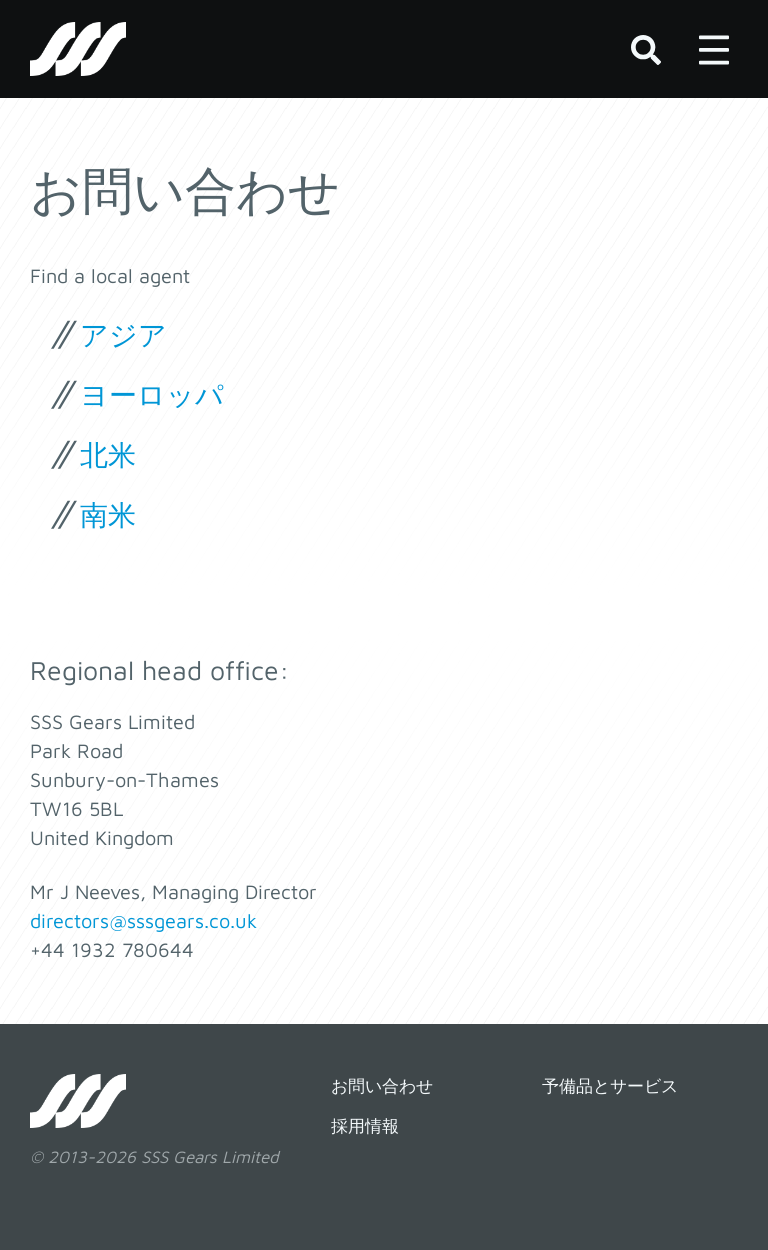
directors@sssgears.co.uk (143, 920)
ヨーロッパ (152, 394)
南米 (108, 514)
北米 (108, 454)
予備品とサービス (610, 1086)
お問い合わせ (382, 1086)
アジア (123, 334)
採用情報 (365, 1126)
